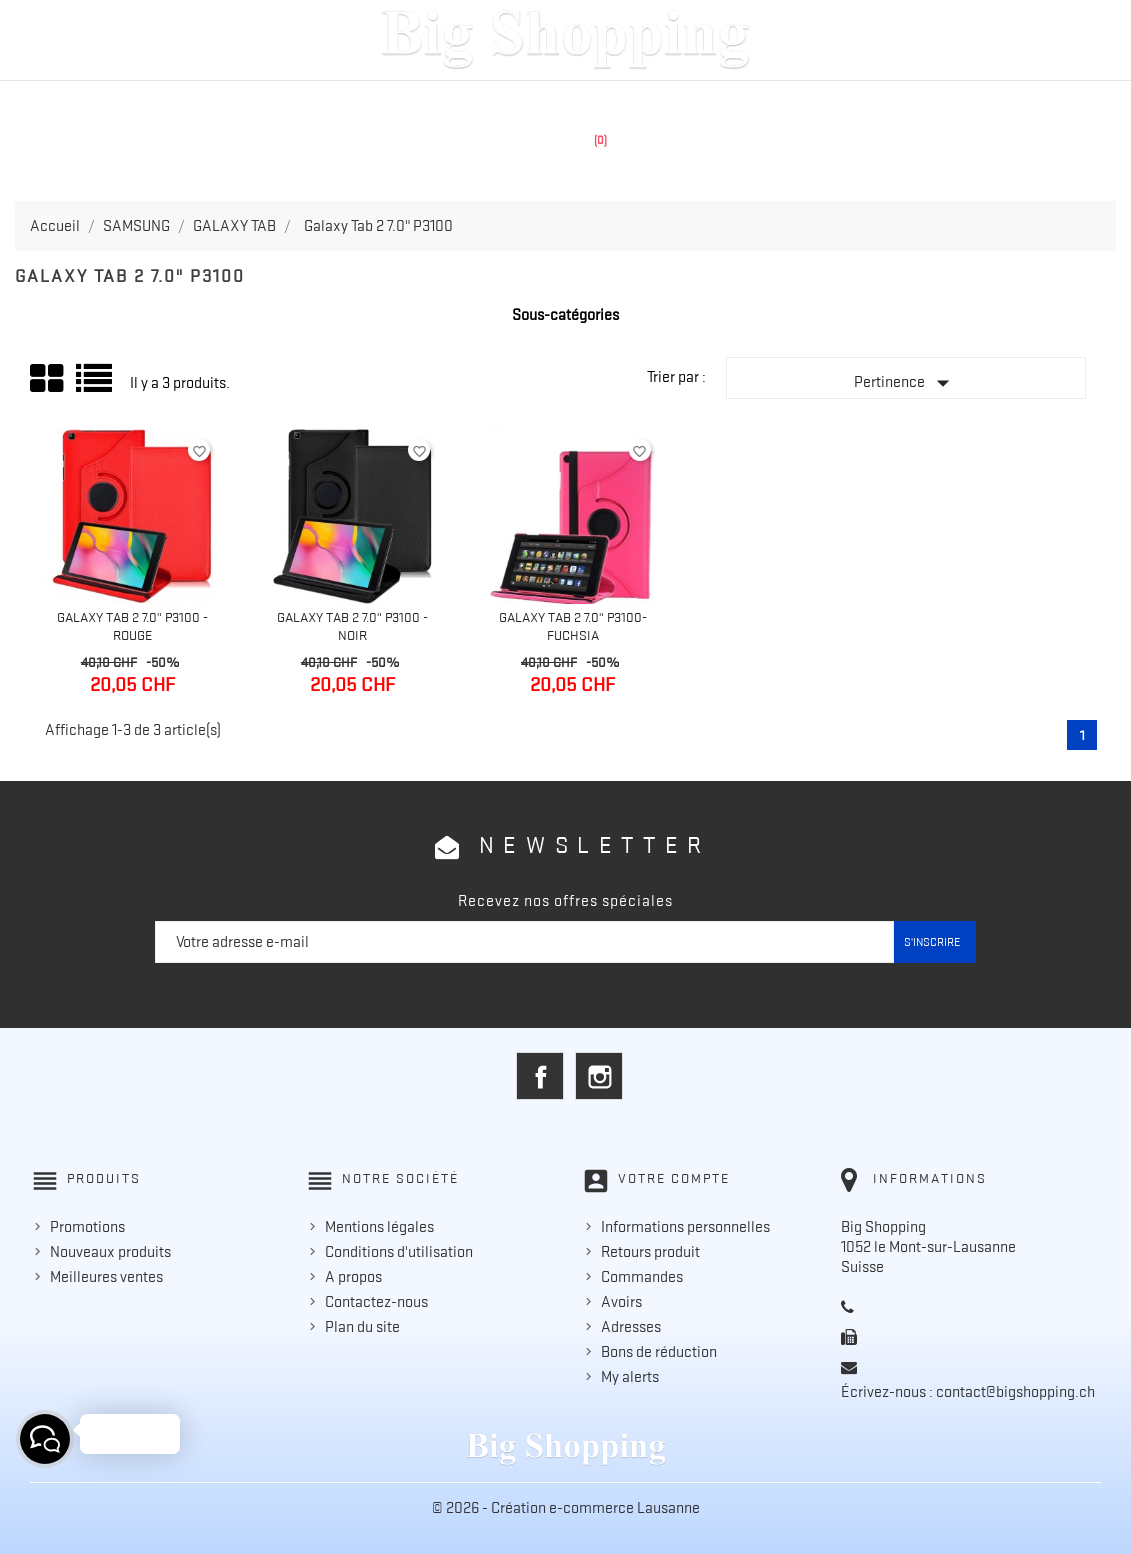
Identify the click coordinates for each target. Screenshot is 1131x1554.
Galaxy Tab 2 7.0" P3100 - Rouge (132, 626)
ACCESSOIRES (680, 102)
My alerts (630, 1377)
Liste (95, 385)
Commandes (642, 1277)
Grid (48, 379)
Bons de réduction (659, 1352)
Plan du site (362, 1327)
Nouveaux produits (110, 1252)
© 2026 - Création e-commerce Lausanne (566, 1508)
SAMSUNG (504, 102)
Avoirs (621, 1302)
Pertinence (906, 383)
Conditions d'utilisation (399, 1252)
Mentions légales (379, 1227)
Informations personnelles (685, 1227)
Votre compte (674, 1178)
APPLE (428, 102)
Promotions (87, 1227)
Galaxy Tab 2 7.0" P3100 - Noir (352, 626)
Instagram (599, 1076)
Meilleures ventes (106, 1277)
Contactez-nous (376, 1302)
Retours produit (650, 1252)
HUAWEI (586, 102)
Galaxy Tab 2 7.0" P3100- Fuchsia (573, 626)
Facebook (540, 1076)
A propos (353, 1277)
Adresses (631, 1327)
